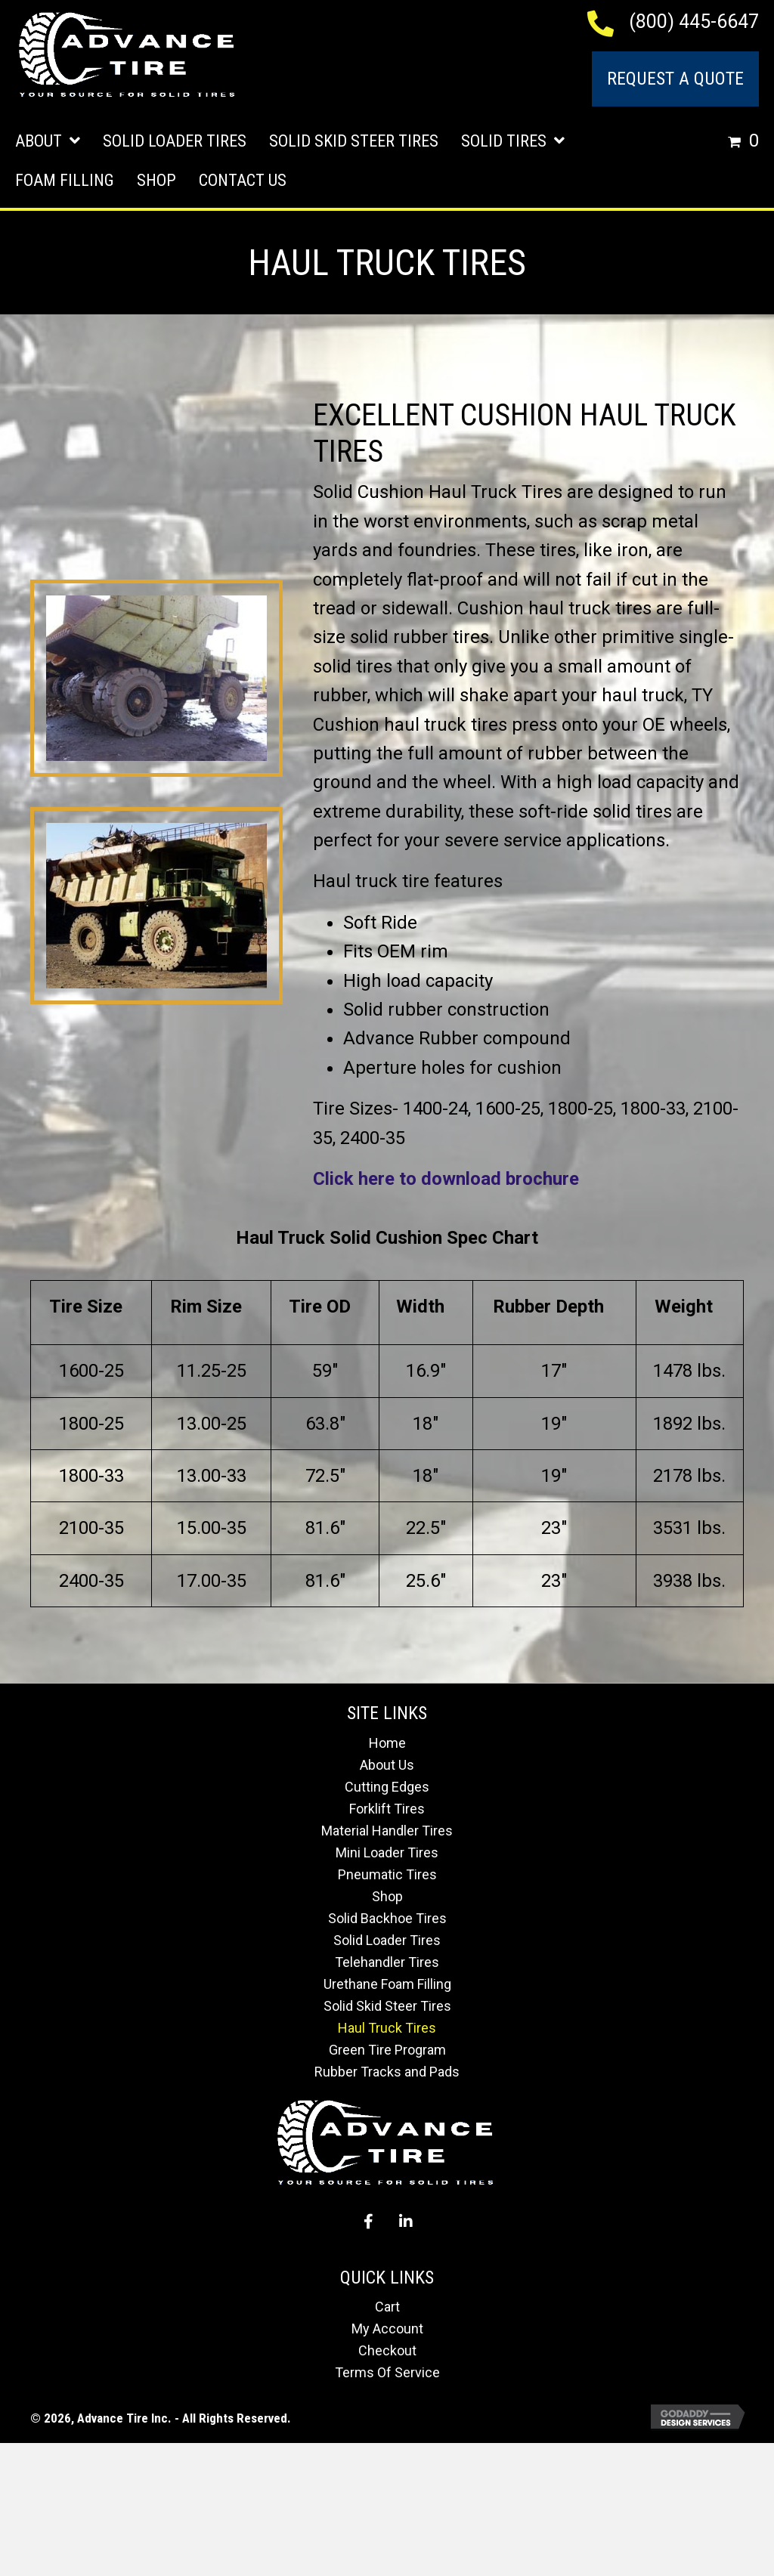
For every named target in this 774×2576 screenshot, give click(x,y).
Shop (387, 1896)
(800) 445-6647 (694, 21)
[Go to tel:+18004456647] (608, 21)
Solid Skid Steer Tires (387, 2006)
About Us (387, 1765)
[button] (368, 2221)
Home (387, 1743)
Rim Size (206, 1306)
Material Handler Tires (387, 1830)
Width (420, 1306)
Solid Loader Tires (387, 1940)
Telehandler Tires (387, 1962)
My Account (387, 2328)
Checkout (387, 2350)
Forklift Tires (387, 1809)
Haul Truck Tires (387, 2028)
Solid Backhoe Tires (387, 1918)
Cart (387, 2307)
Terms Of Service (387, 2372)
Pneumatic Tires (387, 1874)
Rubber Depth (548, 1306)
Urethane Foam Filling (387, 1984)
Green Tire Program (387, 2050)
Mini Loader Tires (387, 1852)
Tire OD (320, 1306)
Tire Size (85, 1306)
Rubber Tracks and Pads (387, 2072)
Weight (684, 1306)
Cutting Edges (387, 1787)
